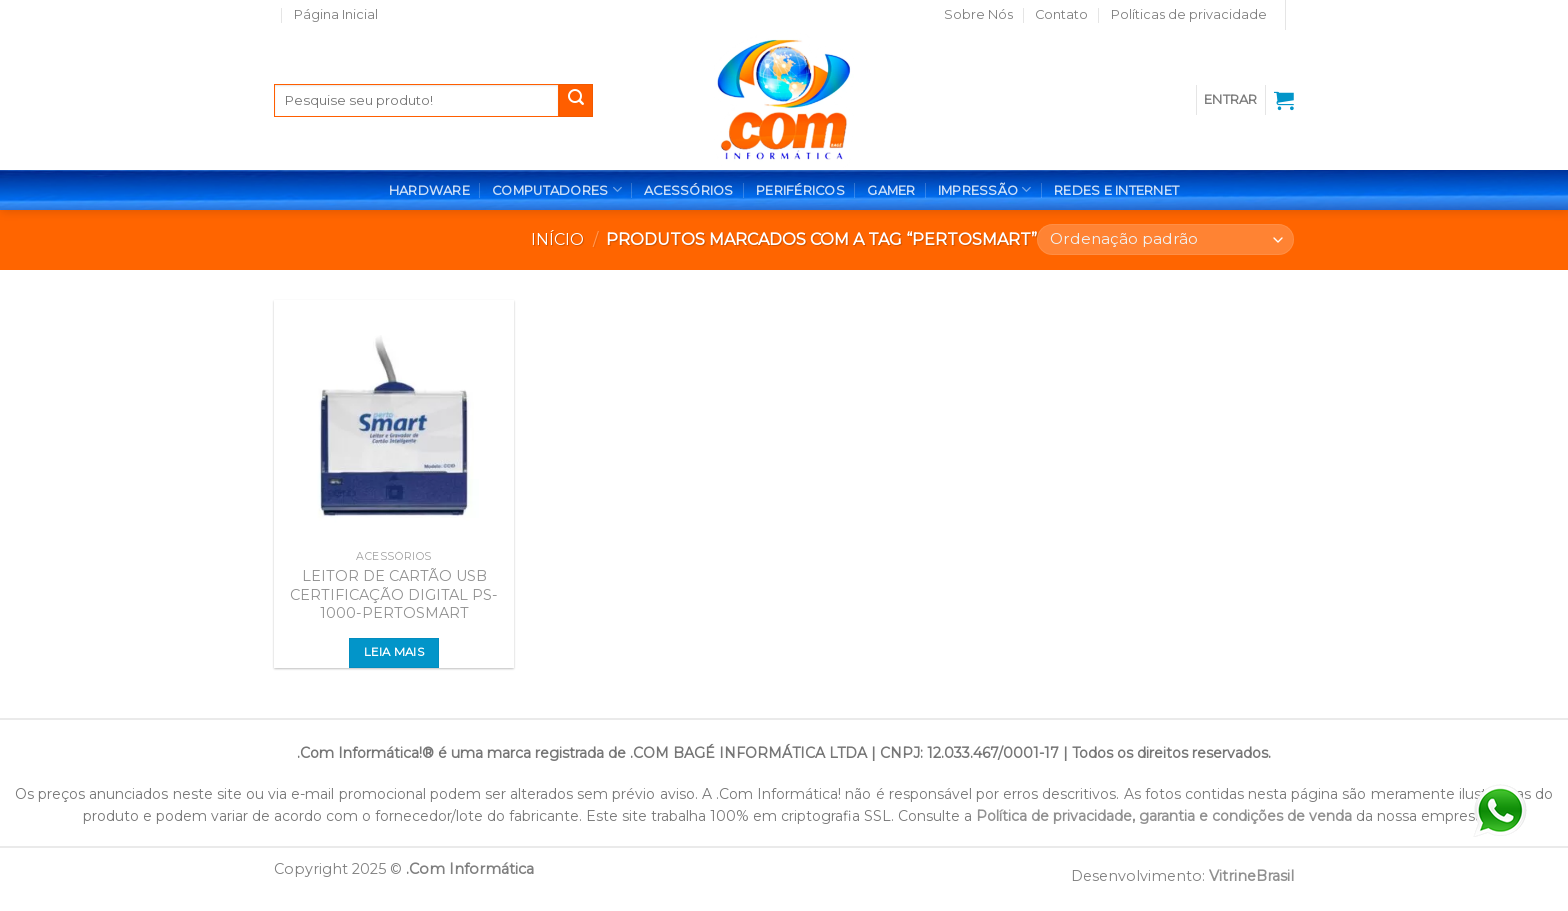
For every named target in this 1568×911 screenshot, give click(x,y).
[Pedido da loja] (1165, 239)
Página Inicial (336, 14)
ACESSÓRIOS (689, 190)
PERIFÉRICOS (800, 190)
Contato (1061, 14)
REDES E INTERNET (1116, 190)
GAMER (891, 190)
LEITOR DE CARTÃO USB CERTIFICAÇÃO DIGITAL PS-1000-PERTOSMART (394, 594)
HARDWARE (429, 190)
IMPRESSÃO (985, 189)
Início (557, 239)
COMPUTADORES (557, 189)
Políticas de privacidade (1189, 14)
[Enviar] (576, 101)
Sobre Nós (978, 14)
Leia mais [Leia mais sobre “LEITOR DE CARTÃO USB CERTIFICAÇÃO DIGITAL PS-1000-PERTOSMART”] (394, 652)
